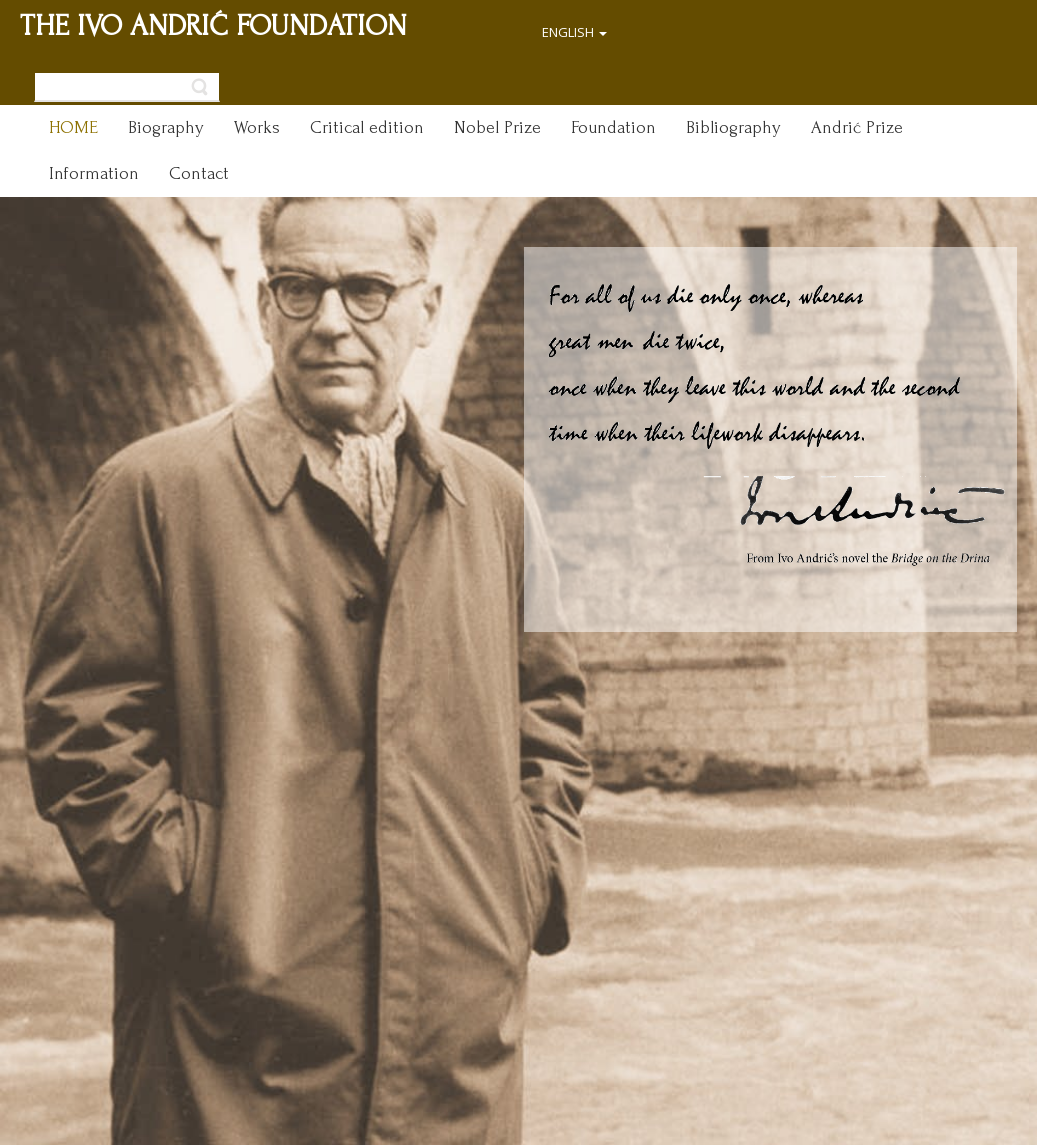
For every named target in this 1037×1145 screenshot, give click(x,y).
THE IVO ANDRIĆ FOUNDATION (213, 25)
